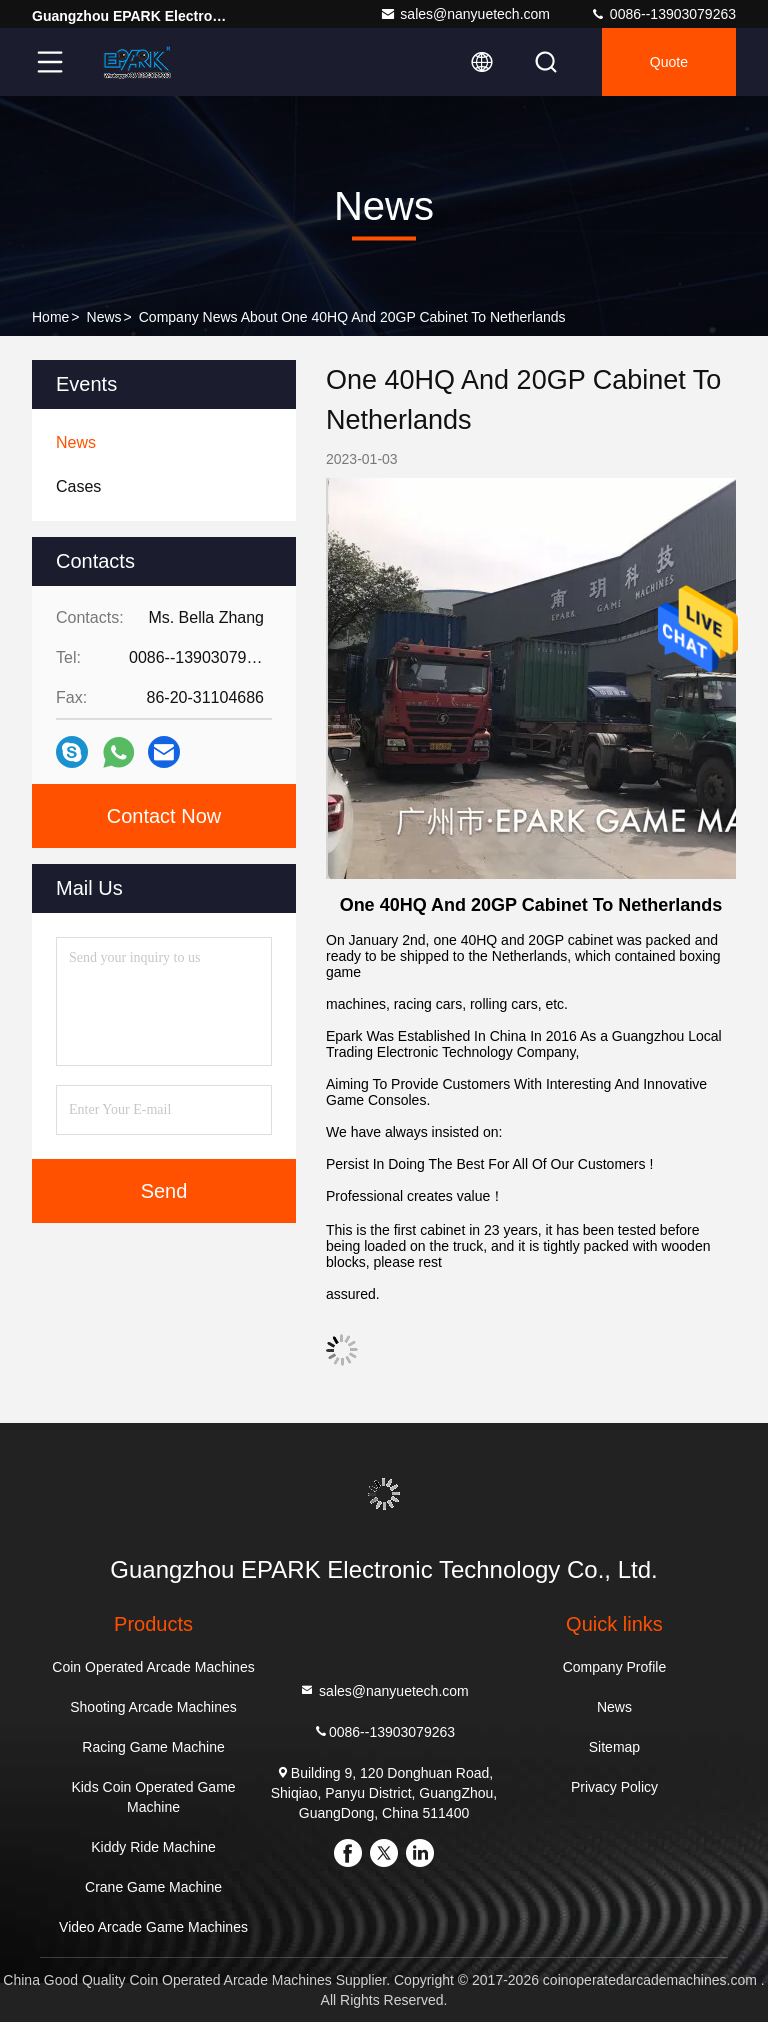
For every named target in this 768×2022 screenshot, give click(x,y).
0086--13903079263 (663, 14)
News (104, 317)
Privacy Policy (614, 1787)
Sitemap (614, 1747)
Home (50, 317)
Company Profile (615, 1667)
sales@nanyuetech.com (465, 14)
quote (669, 62)
